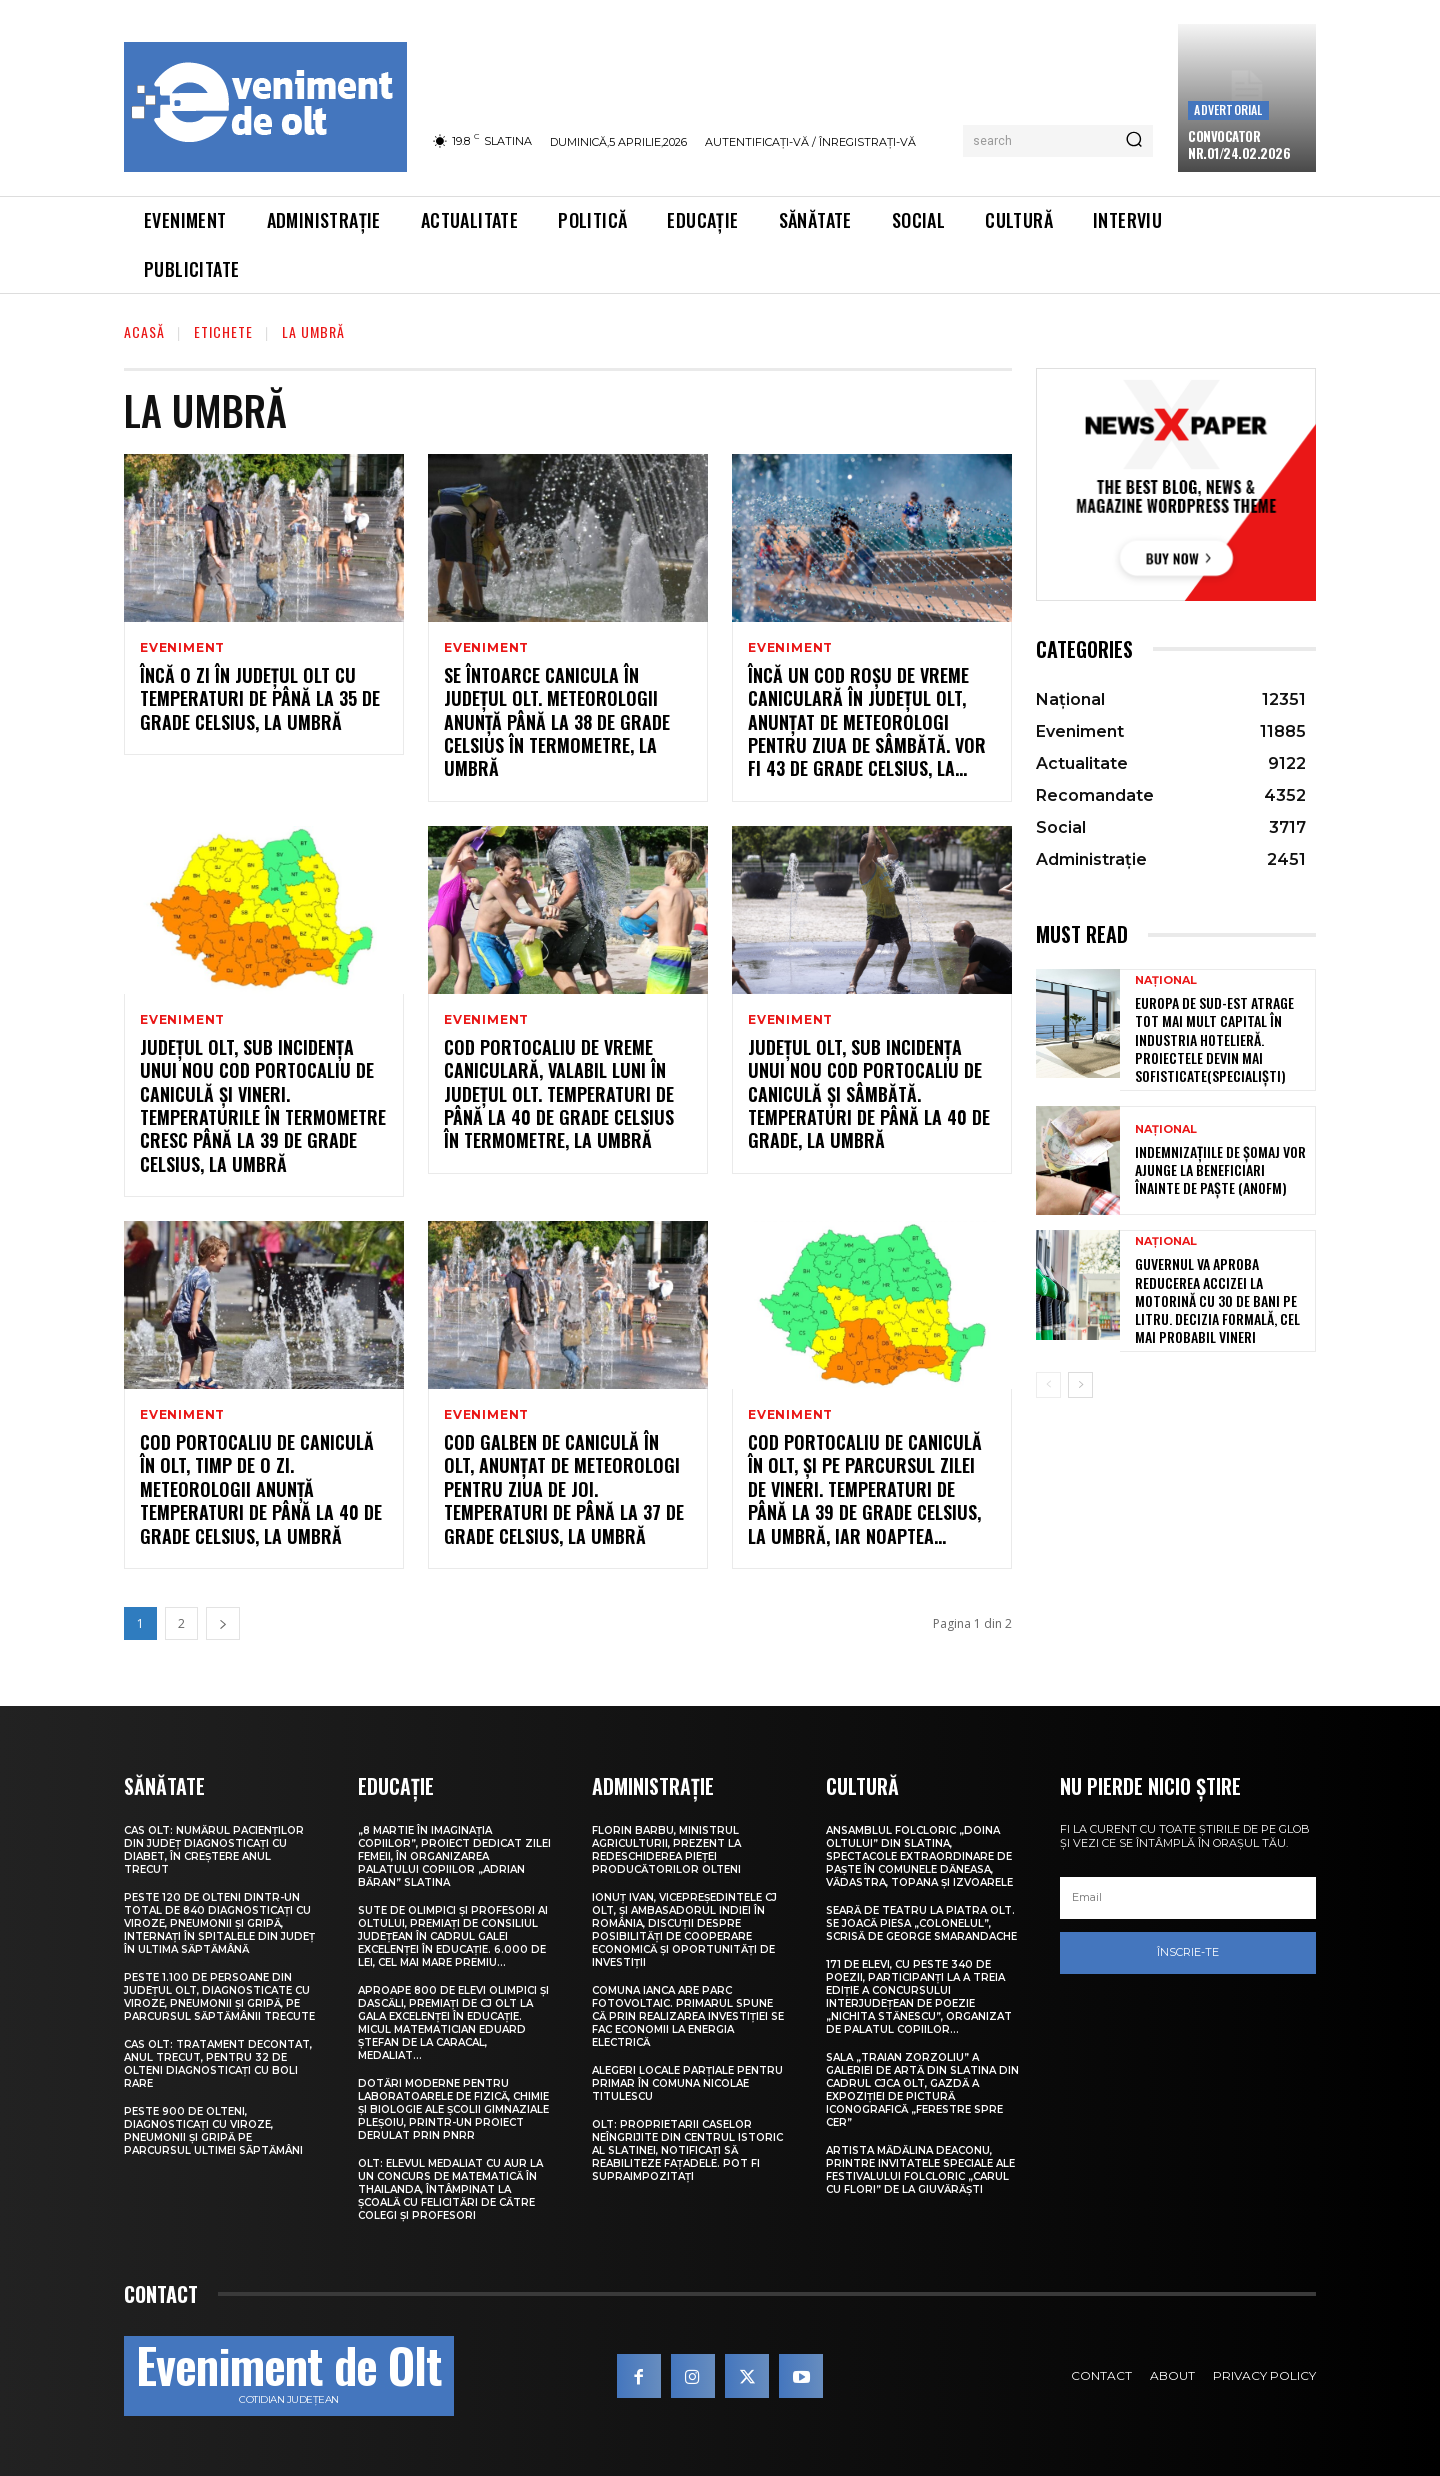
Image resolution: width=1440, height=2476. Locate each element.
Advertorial (1228, 109)
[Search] (1134, 141)
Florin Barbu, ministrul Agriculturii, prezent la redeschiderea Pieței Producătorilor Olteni (666, 1850)
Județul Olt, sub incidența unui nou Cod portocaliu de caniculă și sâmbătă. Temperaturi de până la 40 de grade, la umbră (869, 1094)
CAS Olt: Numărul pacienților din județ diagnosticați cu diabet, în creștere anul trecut (214, 1850)
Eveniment (182, 648)
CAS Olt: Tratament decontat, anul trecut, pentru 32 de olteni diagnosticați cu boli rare (218, 2064)
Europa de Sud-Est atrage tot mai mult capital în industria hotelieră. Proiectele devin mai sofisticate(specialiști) (1214, 1039)
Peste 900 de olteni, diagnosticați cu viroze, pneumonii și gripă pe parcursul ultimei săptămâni (213, 2131)
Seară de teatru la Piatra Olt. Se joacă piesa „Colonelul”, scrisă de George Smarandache (921, 1923)
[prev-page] (1048, 1385)
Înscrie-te (1188, 1952)
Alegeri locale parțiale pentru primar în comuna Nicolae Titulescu (687, 2083)
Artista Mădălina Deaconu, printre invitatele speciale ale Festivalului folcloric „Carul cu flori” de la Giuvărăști (920, 2170)
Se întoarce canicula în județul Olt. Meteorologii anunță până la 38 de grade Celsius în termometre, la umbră (557, 722)
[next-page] (223, 1623)
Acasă (144, 331)
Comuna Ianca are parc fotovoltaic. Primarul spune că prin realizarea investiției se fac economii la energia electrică (688, 2016)
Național (1166, 980)
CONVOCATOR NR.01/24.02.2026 (1239, 144)
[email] (1188, 1898)
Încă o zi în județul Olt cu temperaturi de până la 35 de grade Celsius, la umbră (260, 698)
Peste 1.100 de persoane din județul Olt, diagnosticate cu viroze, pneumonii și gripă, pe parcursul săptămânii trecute (219, 1997)
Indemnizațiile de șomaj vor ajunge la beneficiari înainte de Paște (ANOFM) (1220, 1169)
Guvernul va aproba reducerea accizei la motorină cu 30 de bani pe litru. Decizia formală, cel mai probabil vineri (1217, 1300)
